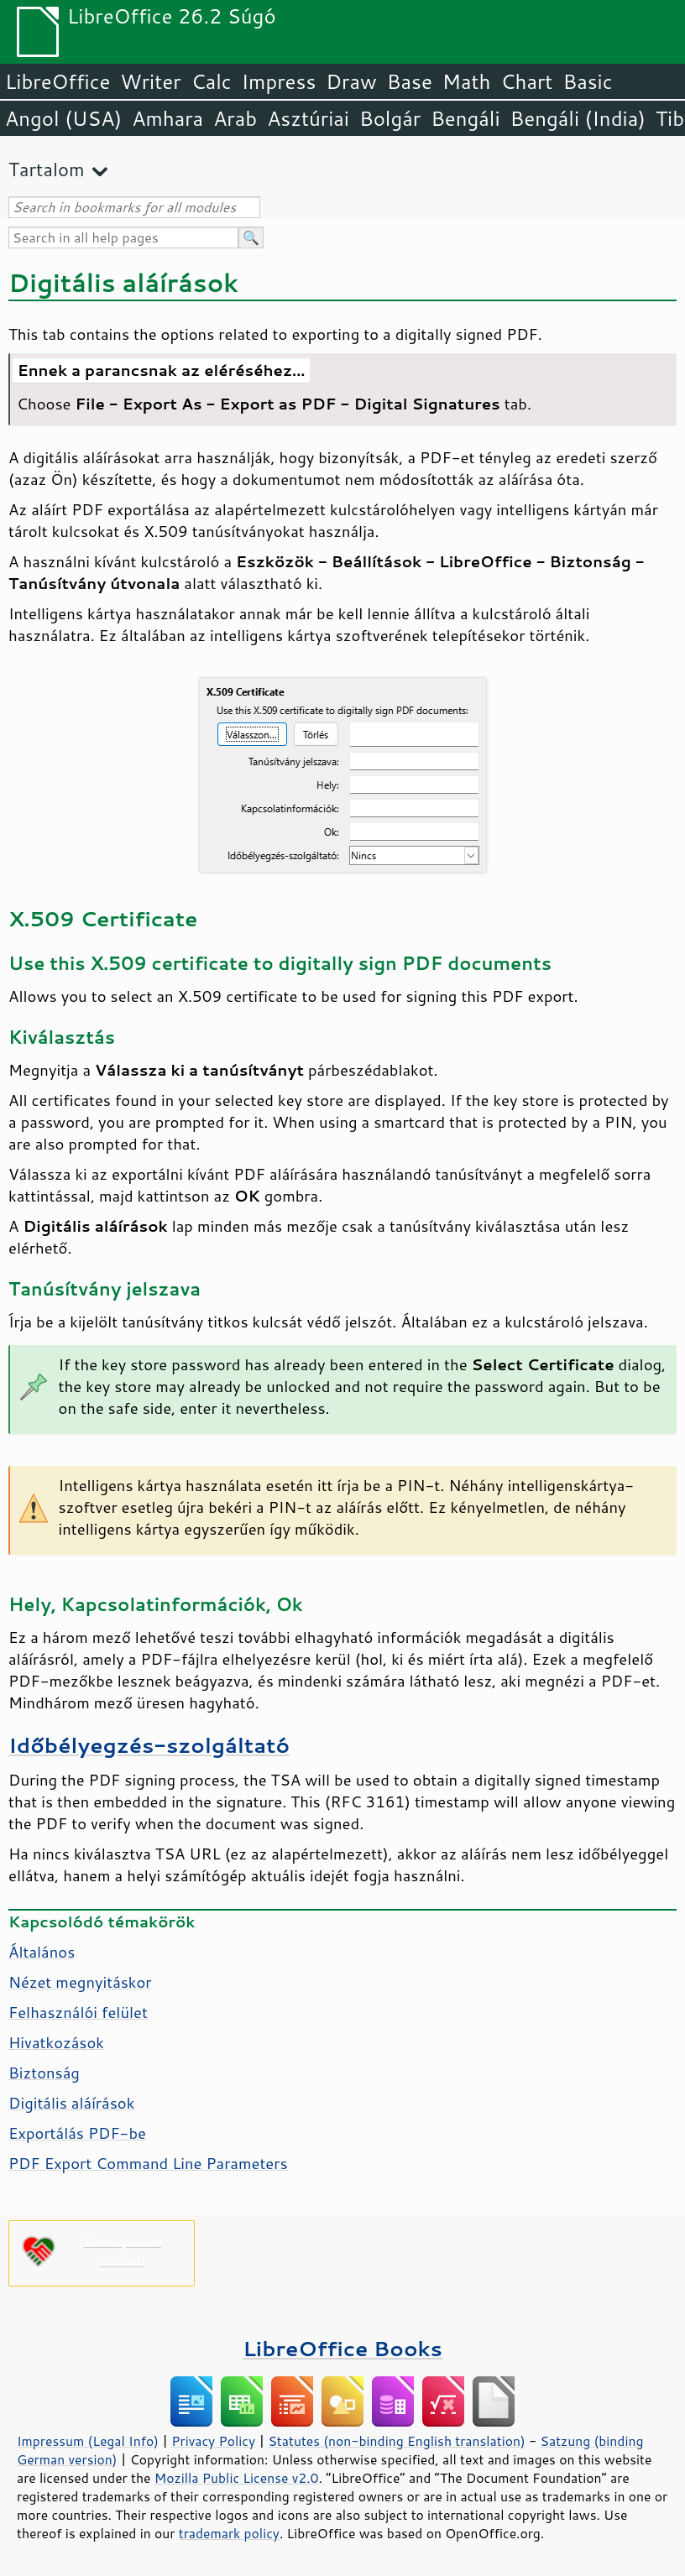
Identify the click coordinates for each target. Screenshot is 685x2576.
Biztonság (44, 2072)
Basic (587, 81)
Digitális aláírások (71, 2103)
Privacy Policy (213, 2441)
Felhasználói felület (78, 2012)
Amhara (167, 118)
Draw (351, 81)
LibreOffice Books (342, 2348)
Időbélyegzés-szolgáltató (149, 1745)
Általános (41, 1952)
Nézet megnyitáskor (80, 1982)
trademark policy (229, 2533)
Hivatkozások (56, 2042)
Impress (279, 81)
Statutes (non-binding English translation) (396, 2441)
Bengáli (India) (578, 118)
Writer (150, 81)
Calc (211, 81)
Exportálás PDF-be (77, 2133)
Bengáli (465, 118)
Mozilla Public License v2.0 (236, 2478)
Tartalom (46, 169)
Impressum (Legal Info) (88, 2441)
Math (466, 81)
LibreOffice (57, 81)
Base (409, 81)
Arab (235, 118)
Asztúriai (308, 118)
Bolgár (390, 118)
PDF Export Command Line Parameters (148, 2163)
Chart (526, 81)
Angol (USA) (63, 118)
